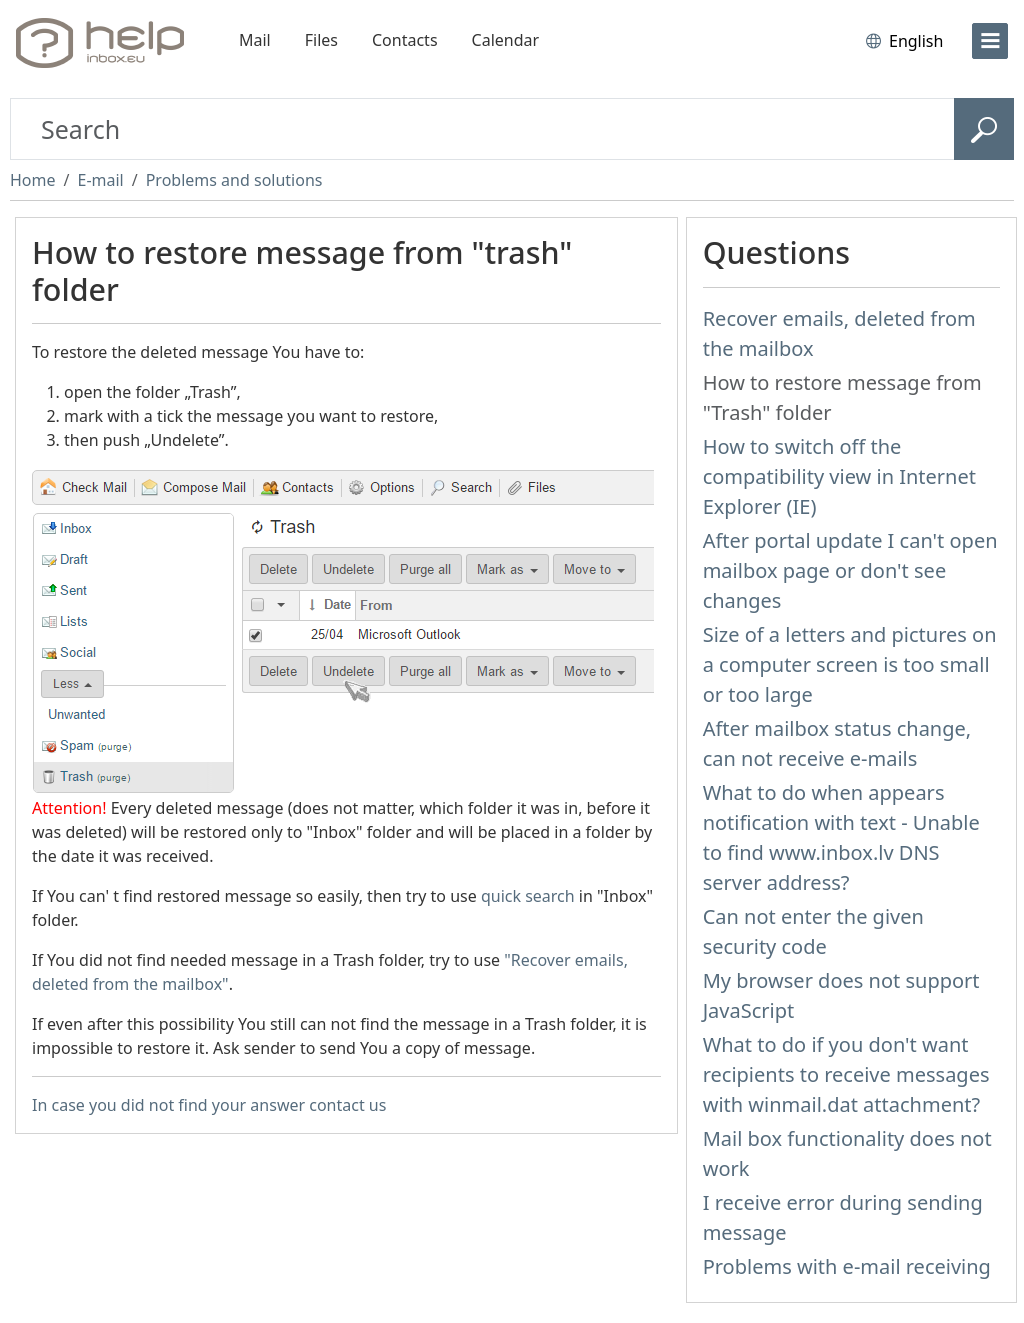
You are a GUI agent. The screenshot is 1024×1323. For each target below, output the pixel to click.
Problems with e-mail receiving (847, 1266)
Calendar (506, 40)
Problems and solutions (234, 180)
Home (33, 180)
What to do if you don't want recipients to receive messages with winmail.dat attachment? (846, 1074)
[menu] (990, 41)
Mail (255, 40)
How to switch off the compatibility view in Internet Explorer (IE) (839, 476)
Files (321, 40)
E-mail (100, 180)
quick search (528, 896)
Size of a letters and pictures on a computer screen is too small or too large (850, 664)
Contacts (405, 40)
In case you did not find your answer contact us (209, 1105)
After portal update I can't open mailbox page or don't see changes (850, 570)
